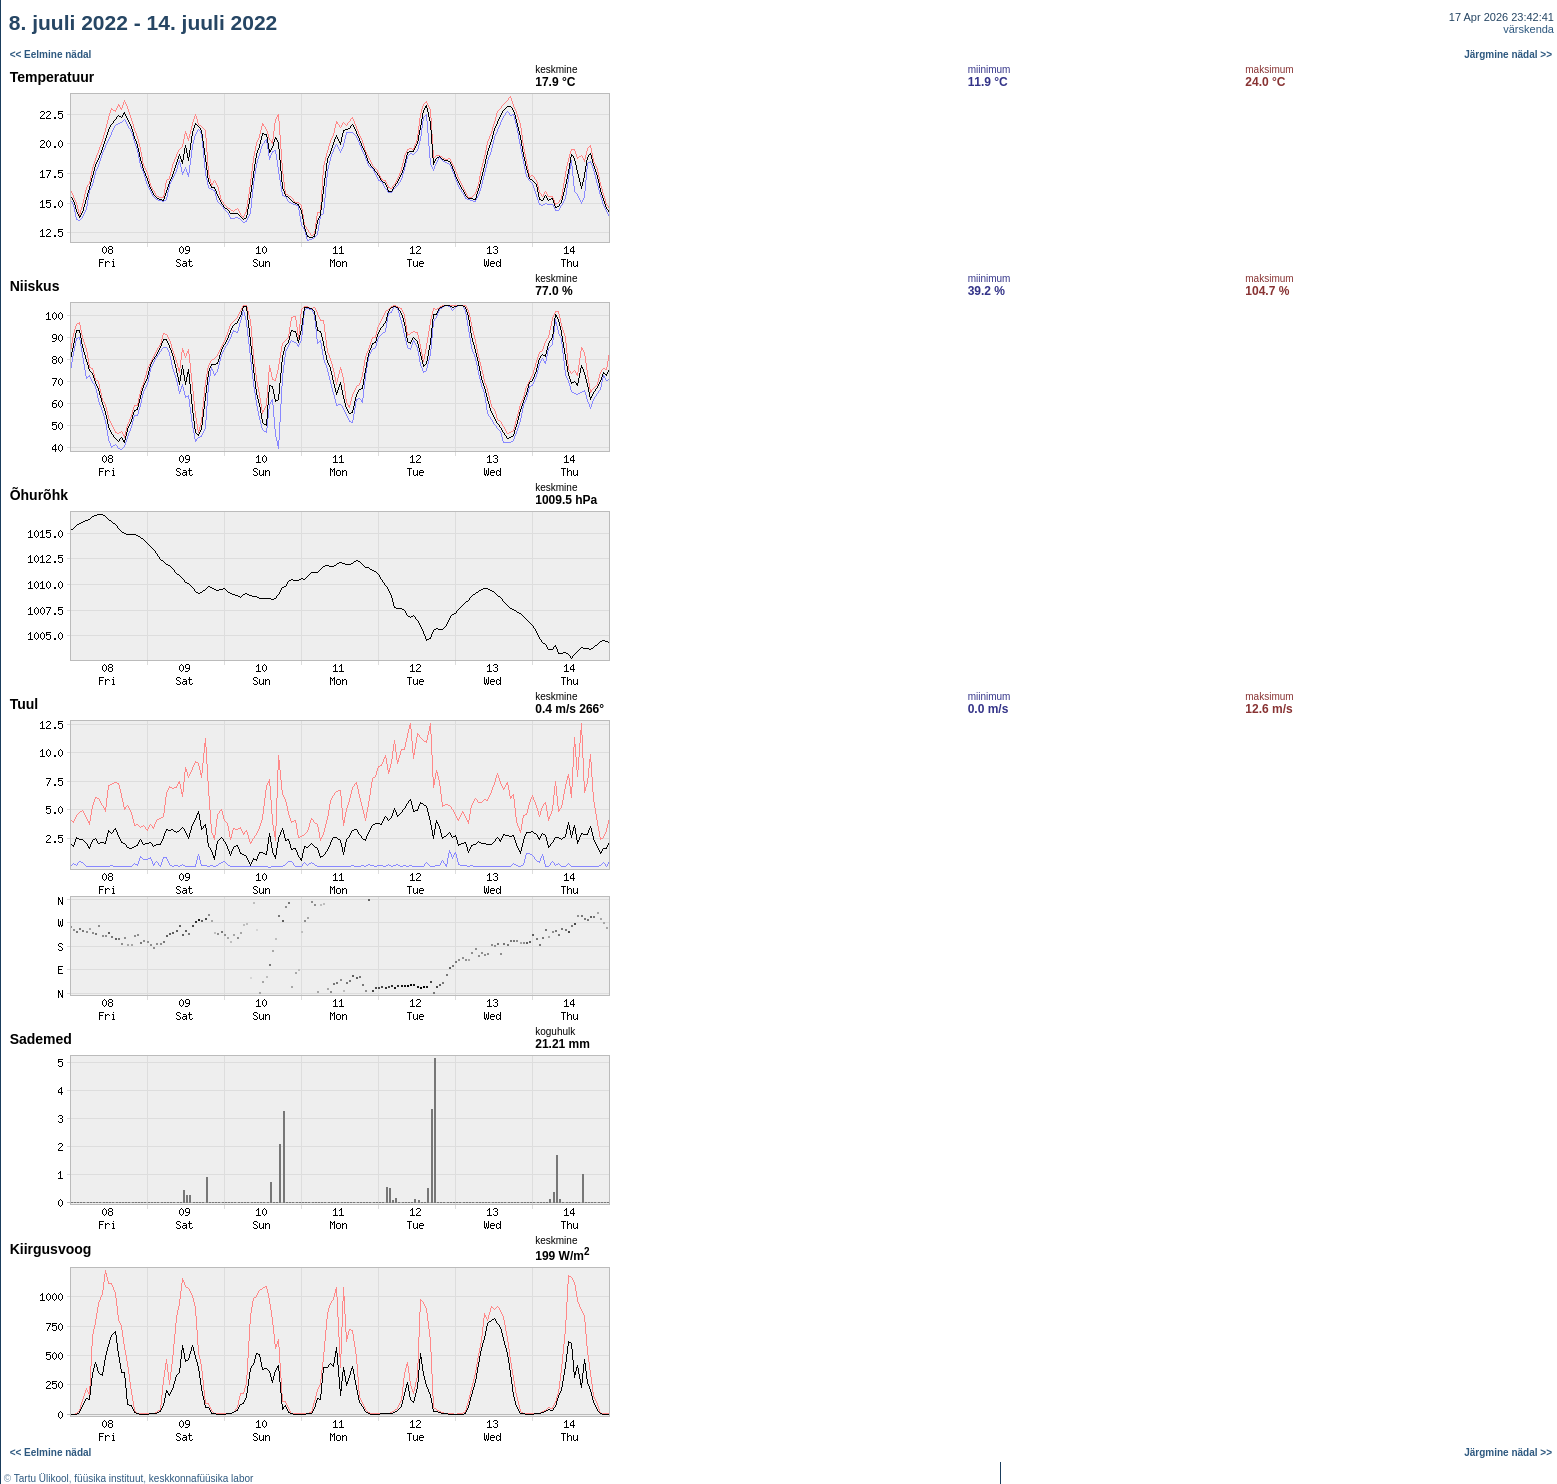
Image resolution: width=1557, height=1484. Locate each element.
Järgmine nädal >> (1508, 54)
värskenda (1528, 29)
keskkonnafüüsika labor (201, 1478)
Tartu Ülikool (41, 1478)
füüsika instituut (108, 1478)
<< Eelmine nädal (51, 54)
